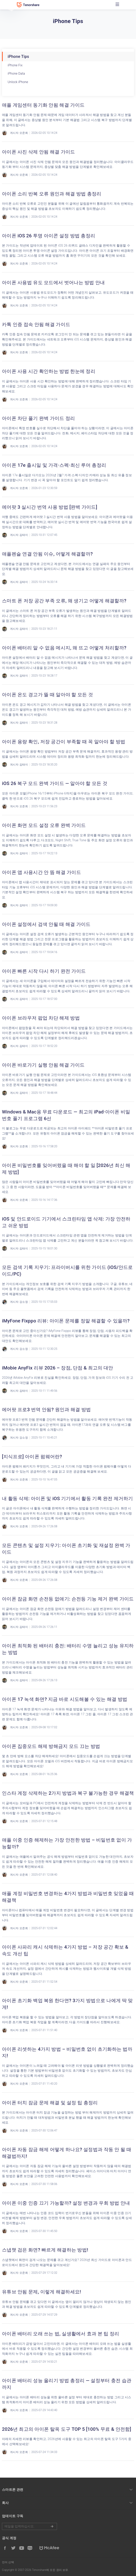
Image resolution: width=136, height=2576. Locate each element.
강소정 (23, 1301)
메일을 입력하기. (29, 2526)
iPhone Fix (15, 65)
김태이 (23, 534)
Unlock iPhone (18, 82)
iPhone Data (16, 73)
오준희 (23, 132)
